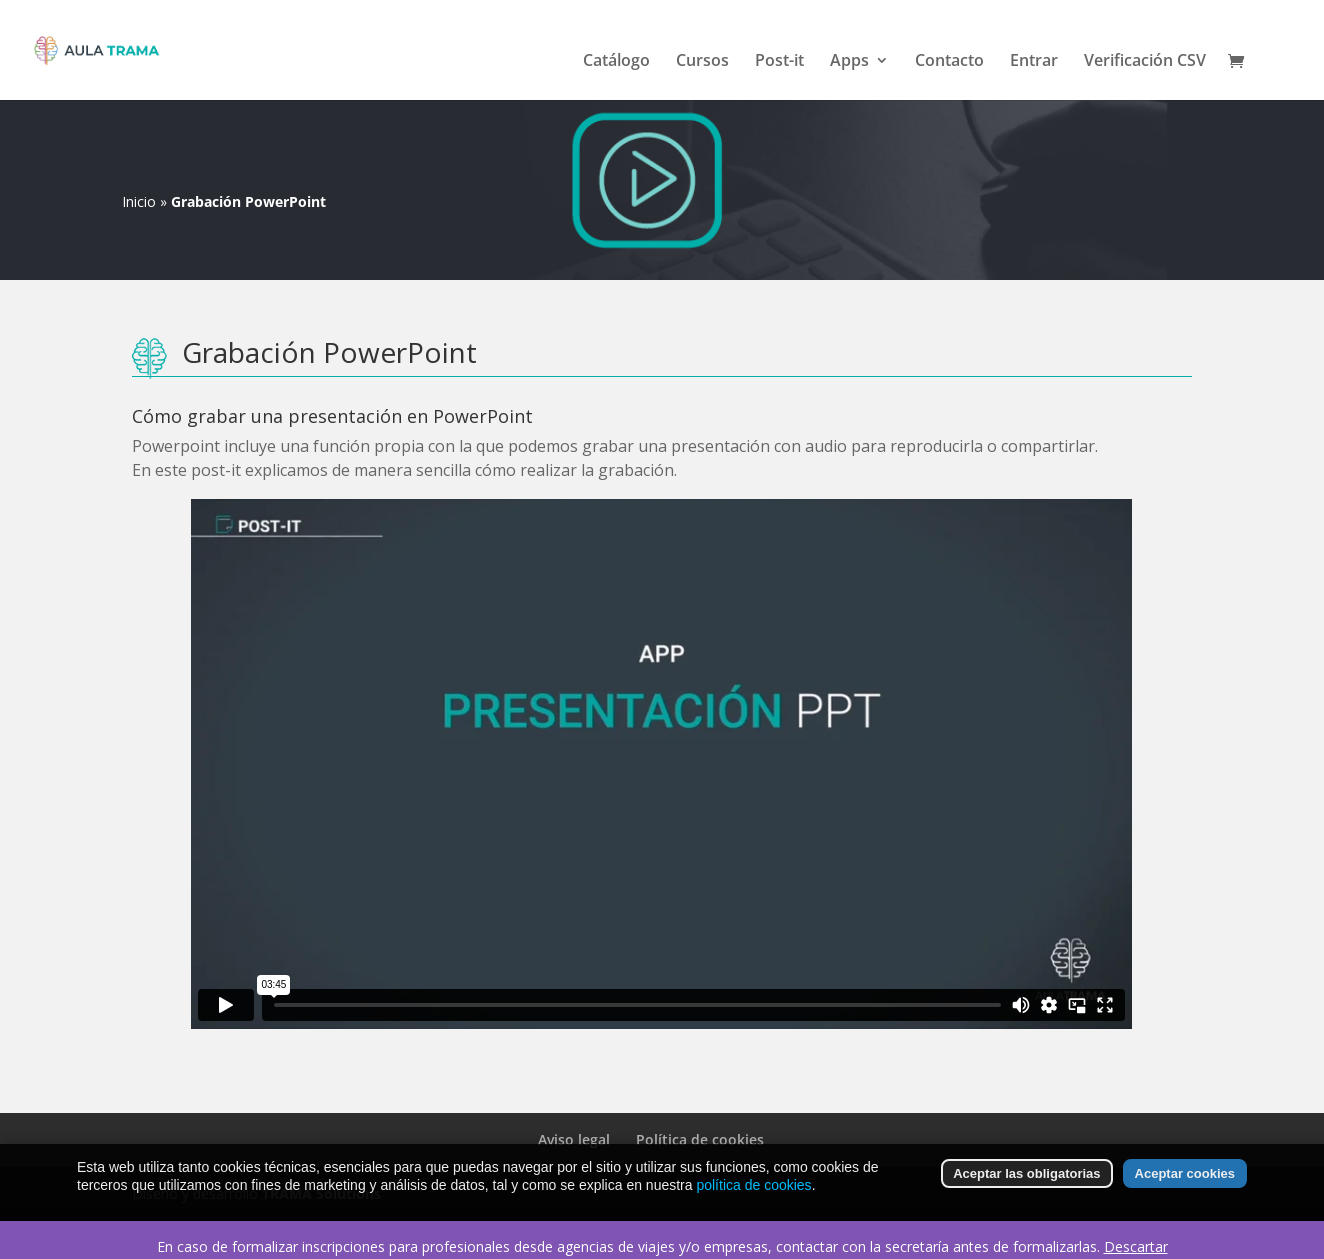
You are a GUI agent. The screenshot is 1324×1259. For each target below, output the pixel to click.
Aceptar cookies (1185, 1173)
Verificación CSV (1145, 62)
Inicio (139, 201)
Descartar (1136, 1246)
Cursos (702, 62)
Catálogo (616, 62)
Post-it (779, 62)
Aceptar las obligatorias (1026, 1173)
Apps (849, 62)
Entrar (1034, 62)
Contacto (949, 62)
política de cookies (753, 1185)
